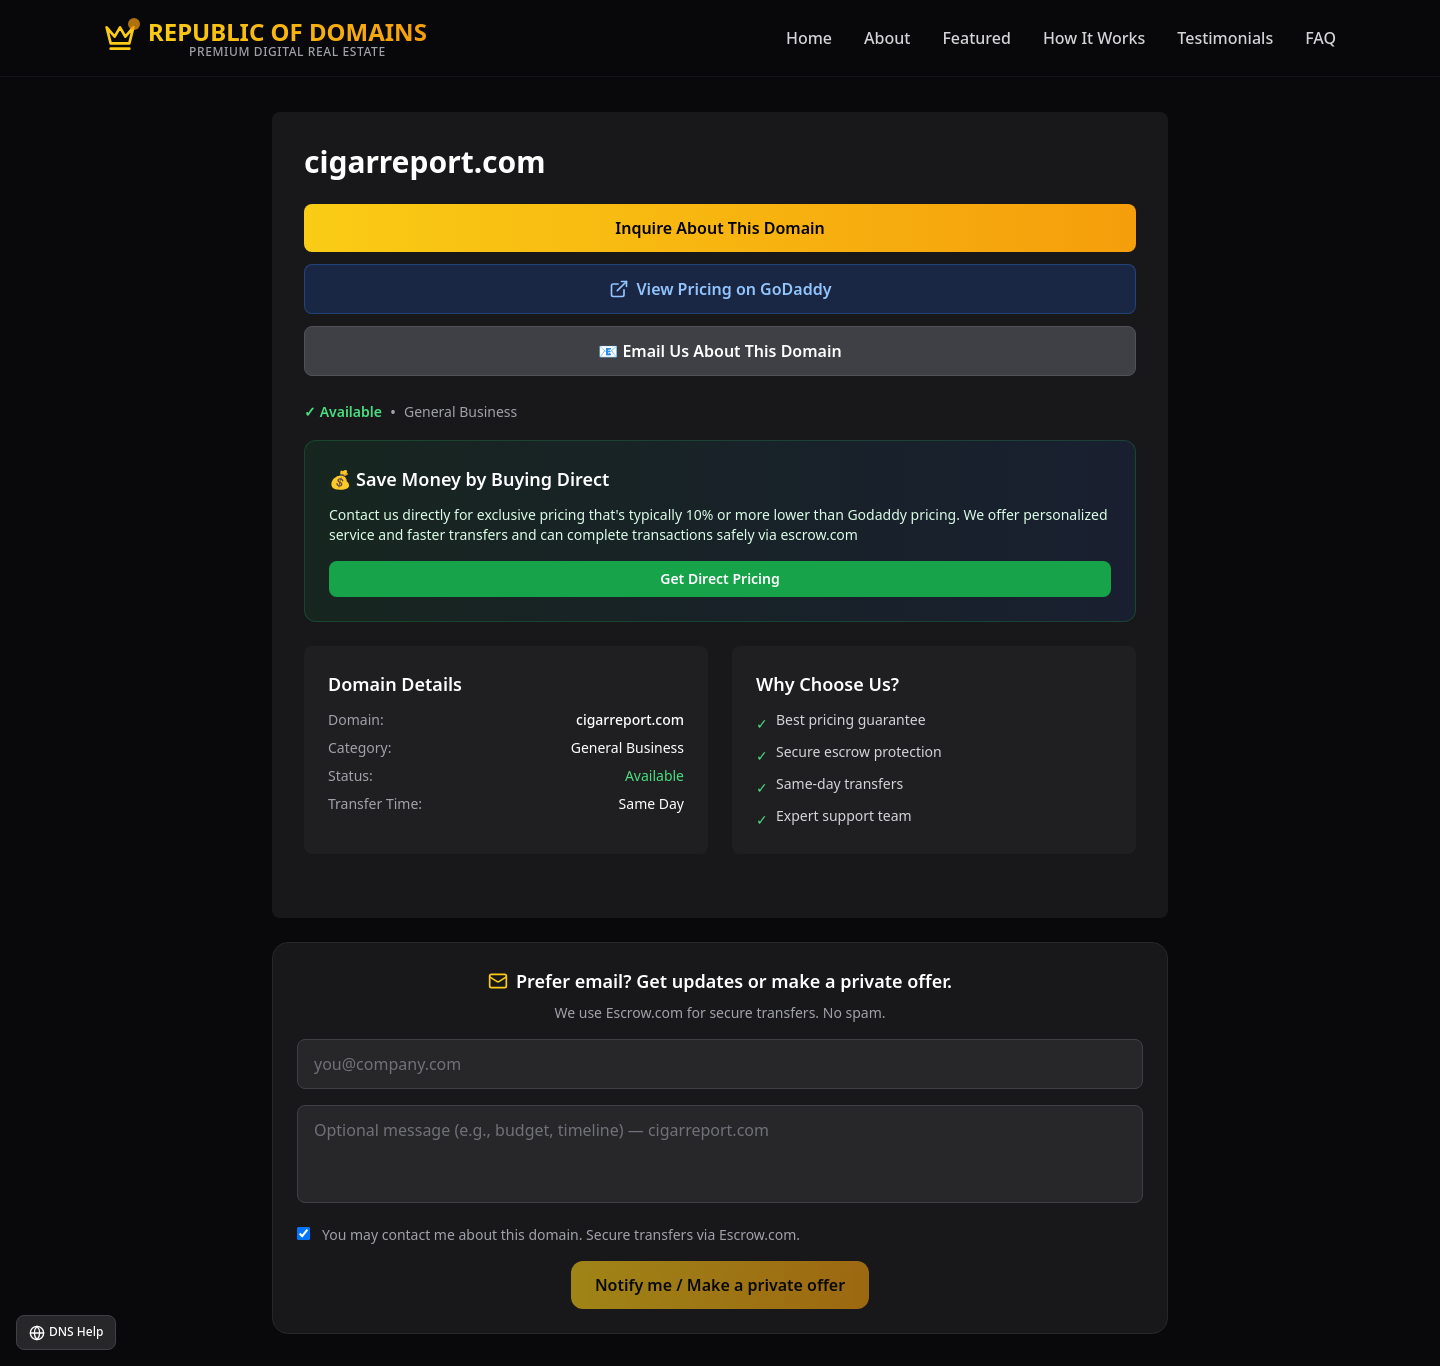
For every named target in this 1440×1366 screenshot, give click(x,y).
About (887, 38)
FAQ (1320, 38)
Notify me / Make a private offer (720, 1285)
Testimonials (1225, 38)
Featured (976, 38)
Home (809, 38)
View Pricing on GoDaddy (720, 289)
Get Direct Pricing (720, 578)
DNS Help (66, 1332)
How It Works (1094, 38)
